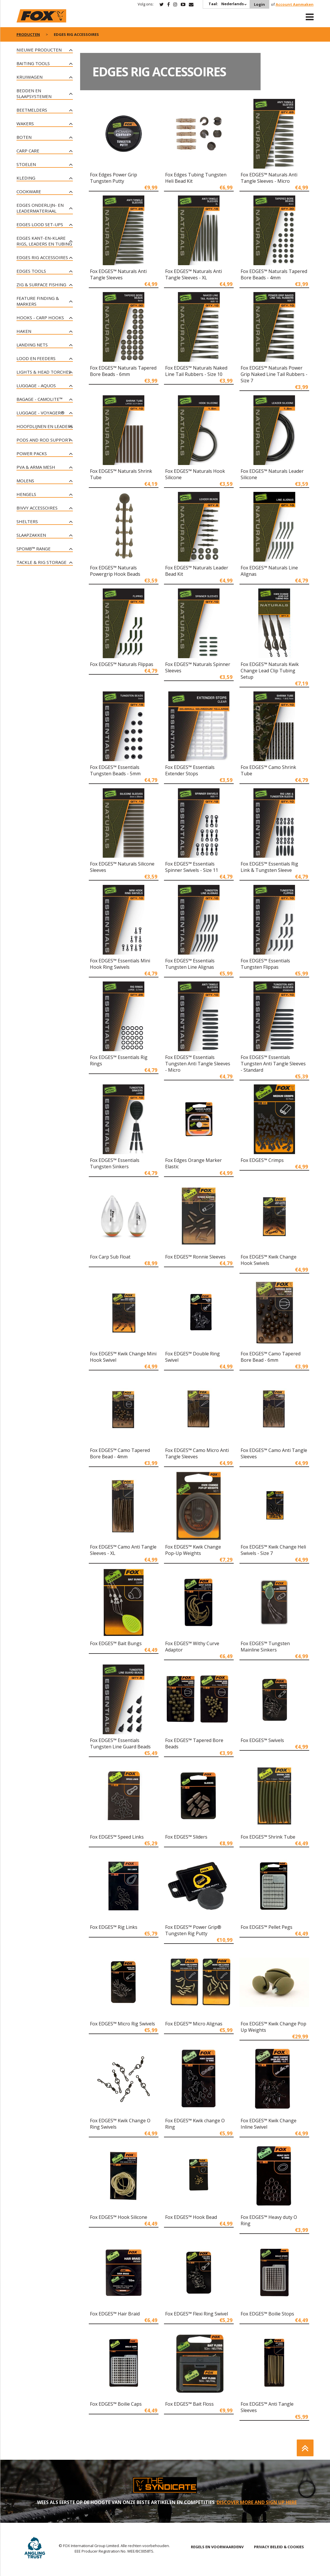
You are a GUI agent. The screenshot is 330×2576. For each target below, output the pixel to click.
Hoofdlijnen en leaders (44, 426)
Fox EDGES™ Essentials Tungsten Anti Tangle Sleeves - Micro (197, 1063)
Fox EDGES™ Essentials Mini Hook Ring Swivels (120, 963)
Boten (24, 137)
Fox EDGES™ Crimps (262, 1160)
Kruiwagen (29, 77)
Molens (25, 481)
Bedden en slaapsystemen (33, 93)
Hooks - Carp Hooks (40, 317)
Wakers (25, 123)
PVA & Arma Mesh (35, 467)
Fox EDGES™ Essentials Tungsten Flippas (265, 963)
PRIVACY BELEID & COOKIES (279, 2546)
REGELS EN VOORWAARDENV (217, 2546)
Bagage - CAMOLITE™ (39, 399)
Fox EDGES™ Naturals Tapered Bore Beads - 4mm (274, 274)
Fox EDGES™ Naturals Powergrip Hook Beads (115, 570)
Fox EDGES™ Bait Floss (189, 2404)
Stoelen (26, 164)
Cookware (28, 191)
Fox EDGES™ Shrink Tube (268, 1837)
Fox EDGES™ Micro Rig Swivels (122, 2023)
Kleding (25, 178)
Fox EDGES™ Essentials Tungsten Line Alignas (190, 963)
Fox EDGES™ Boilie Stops (267, 2314)
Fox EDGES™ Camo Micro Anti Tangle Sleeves (197, 1453)
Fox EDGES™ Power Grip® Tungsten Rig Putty (193, 1930)
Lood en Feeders (36, 358)
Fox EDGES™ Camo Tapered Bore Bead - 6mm (270, 1356)
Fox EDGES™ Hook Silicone (118, 2217)
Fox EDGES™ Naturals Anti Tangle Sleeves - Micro (269, 177)
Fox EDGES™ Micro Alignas (193, 2023)
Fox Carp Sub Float (110, 1257)
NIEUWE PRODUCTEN (39, 50)
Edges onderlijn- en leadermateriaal (40, 208)
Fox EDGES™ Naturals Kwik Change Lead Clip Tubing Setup (270, 670)
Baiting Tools (33, 63)
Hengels (26, 494)
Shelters (27, 521)
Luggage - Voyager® (40, 413)
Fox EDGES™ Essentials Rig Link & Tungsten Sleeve (269, 867)
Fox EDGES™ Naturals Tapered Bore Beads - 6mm (123, 371)
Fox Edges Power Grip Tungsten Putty (113, 177)
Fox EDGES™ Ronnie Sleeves (195, 1257)
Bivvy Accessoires (37, 508)
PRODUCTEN (28, 34)
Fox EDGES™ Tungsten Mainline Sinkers (265, 1646)
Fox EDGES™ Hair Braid (115, 2314)
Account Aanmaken (295, 4)
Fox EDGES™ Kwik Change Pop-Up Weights (193, 1550)
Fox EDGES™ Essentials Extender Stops (190, 770)
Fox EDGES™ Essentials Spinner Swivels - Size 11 (191, 867)
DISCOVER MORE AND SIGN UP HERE (257, 2502)
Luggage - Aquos (36, 385)
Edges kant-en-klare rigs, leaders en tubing (44, 241)
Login (259, 4)
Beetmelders (31, 110)
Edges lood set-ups (39, 224)
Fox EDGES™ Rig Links (113, 1927)
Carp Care (27, 151)
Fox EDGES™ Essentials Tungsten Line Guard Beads (120, 1743)
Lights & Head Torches (43, 372)
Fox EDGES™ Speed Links (117, 1837)
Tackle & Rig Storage (41, 562)
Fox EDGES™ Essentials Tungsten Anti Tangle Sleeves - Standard (273, 1063)
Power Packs (31, 453)
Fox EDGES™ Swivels (262, 1740)
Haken (23, 331)
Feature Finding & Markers (37, 301)
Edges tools (31, 271)
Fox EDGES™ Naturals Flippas (121, 664)
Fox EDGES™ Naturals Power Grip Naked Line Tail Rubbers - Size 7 (274, 374)
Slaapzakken (31, 535)
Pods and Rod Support (43, 440)
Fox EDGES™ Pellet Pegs (266, 1927)
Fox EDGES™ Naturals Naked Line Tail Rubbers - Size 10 (196, 371)
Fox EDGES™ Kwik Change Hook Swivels (268, 1260)
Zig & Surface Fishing (41, 284)
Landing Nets (32, 345)
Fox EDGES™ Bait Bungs (116, 1643)
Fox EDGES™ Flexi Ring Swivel (196, 2314)
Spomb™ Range (33, 548)
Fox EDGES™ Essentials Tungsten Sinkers (114, 1163)
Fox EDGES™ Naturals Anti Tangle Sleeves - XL (193, 274)
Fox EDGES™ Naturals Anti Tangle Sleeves (118, 274)
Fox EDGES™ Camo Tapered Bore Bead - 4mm (120, 1453)
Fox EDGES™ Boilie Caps (116, 2404)
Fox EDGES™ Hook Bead (191, 2217)
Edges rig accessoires (42, 257)
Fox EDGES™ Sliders (186, 1837)
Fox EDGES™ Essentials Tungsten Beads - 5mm (115, 770)
